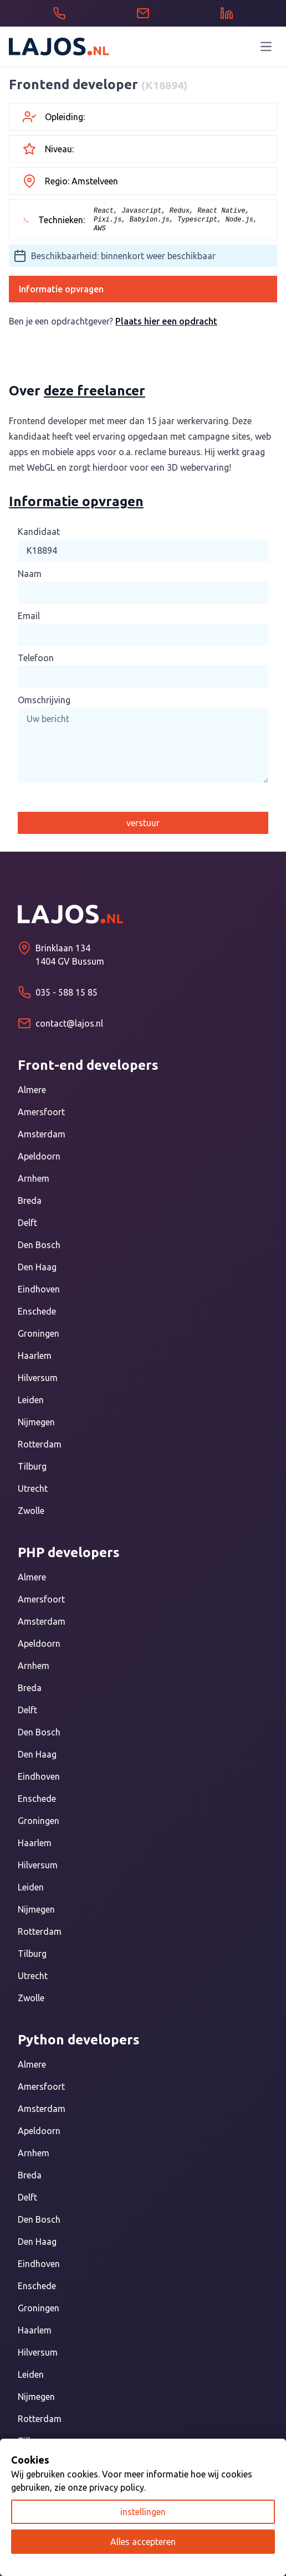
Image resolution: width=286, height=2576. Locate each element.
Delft (27, 1223)
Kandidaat (39, 532)
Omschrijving (44, 700)
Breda (30, 1200)
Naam (30, 574)
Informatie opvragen (61, 289)
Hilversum (38, 1378)
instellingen (143, 2512)
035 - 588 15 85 (66, 992)
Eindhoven (39, 1289)
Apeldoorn (39, 1156)
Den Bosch (39, 1245)
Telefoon (36, 658)
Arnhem (33, 1178)
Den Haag (37, 1267)
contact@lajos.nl (69, 1023)
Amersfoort (41, 1112)
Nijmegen (36, 1422)
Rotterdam (40, 1444)
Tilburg (32, 1466)
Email (29, 616)
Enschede (37, 1311)
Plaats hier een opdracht (166, 321)
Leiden (31, 1400)
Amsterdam (41, 1134)
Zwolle (31, 1511)
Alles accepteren (143, 2542)
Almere (32, 1090)
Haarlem (35, 1356)
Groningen (38, 1333)
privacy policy (116, 2487)
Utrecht (33, 1488)
